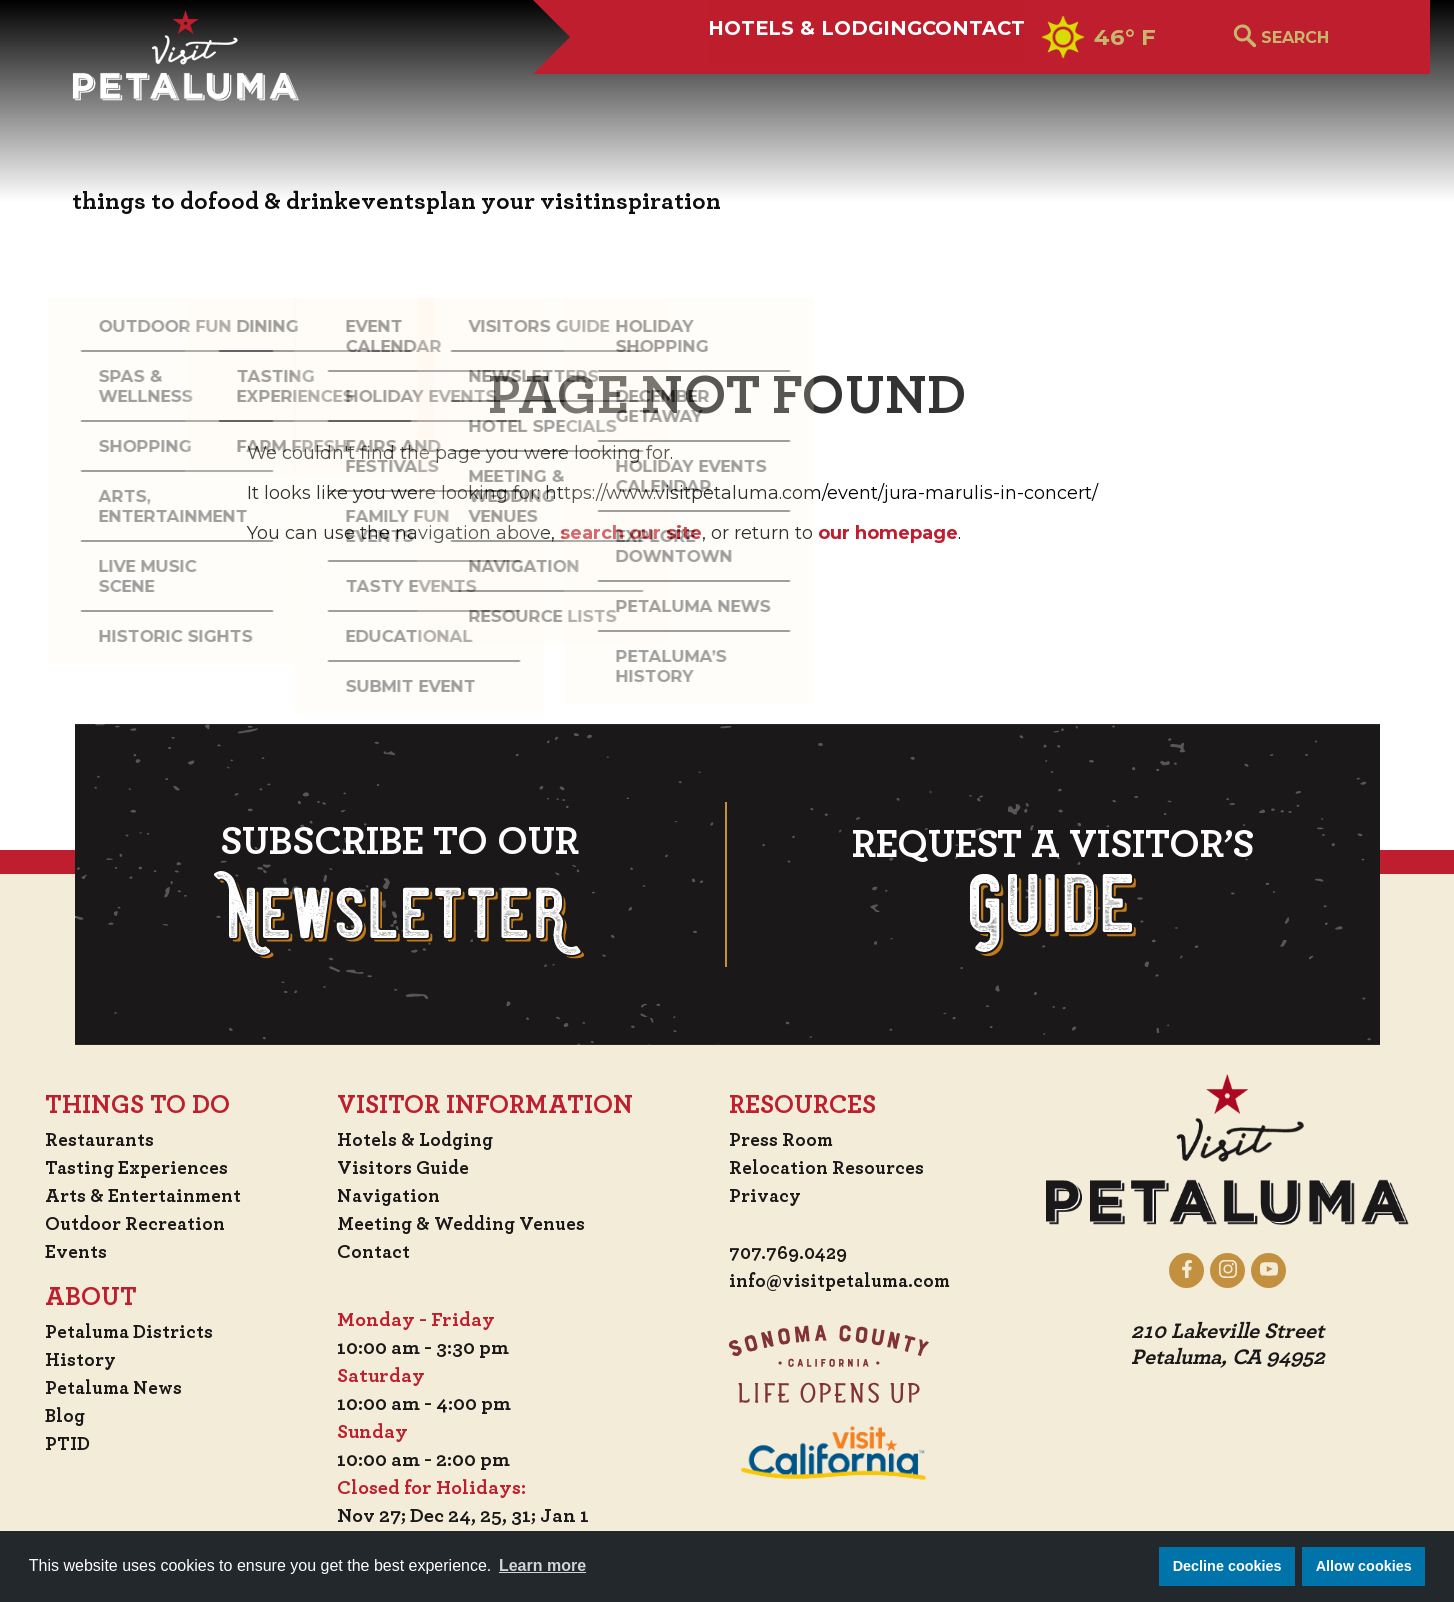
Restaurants (90, 1140)
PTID (56, 1444)
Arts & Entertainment (137, 1196)
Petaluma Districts (121, 1332)
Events (65, 1252)
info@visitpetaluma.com (845, 1282)
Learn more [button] (542, 1565)
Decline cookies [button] (1227, 1566)
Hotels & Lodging (739, 87)
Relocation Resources (828, 1168)
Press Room (782, 1140)
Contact (943, 87)
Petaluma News (105, 1388)
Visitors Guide (405, 1168)
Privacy (766, 1196)
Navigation (391, 1196)
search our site (631, 533)
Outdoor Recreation (126, 1224)
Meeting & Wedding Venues (466, 1224)
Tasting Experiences (129, 1168)
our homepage (888, 533)
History (70, 1360)
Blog (54, 1416)
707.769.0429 (791, 1254)
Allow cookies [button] (1364, 1566)
